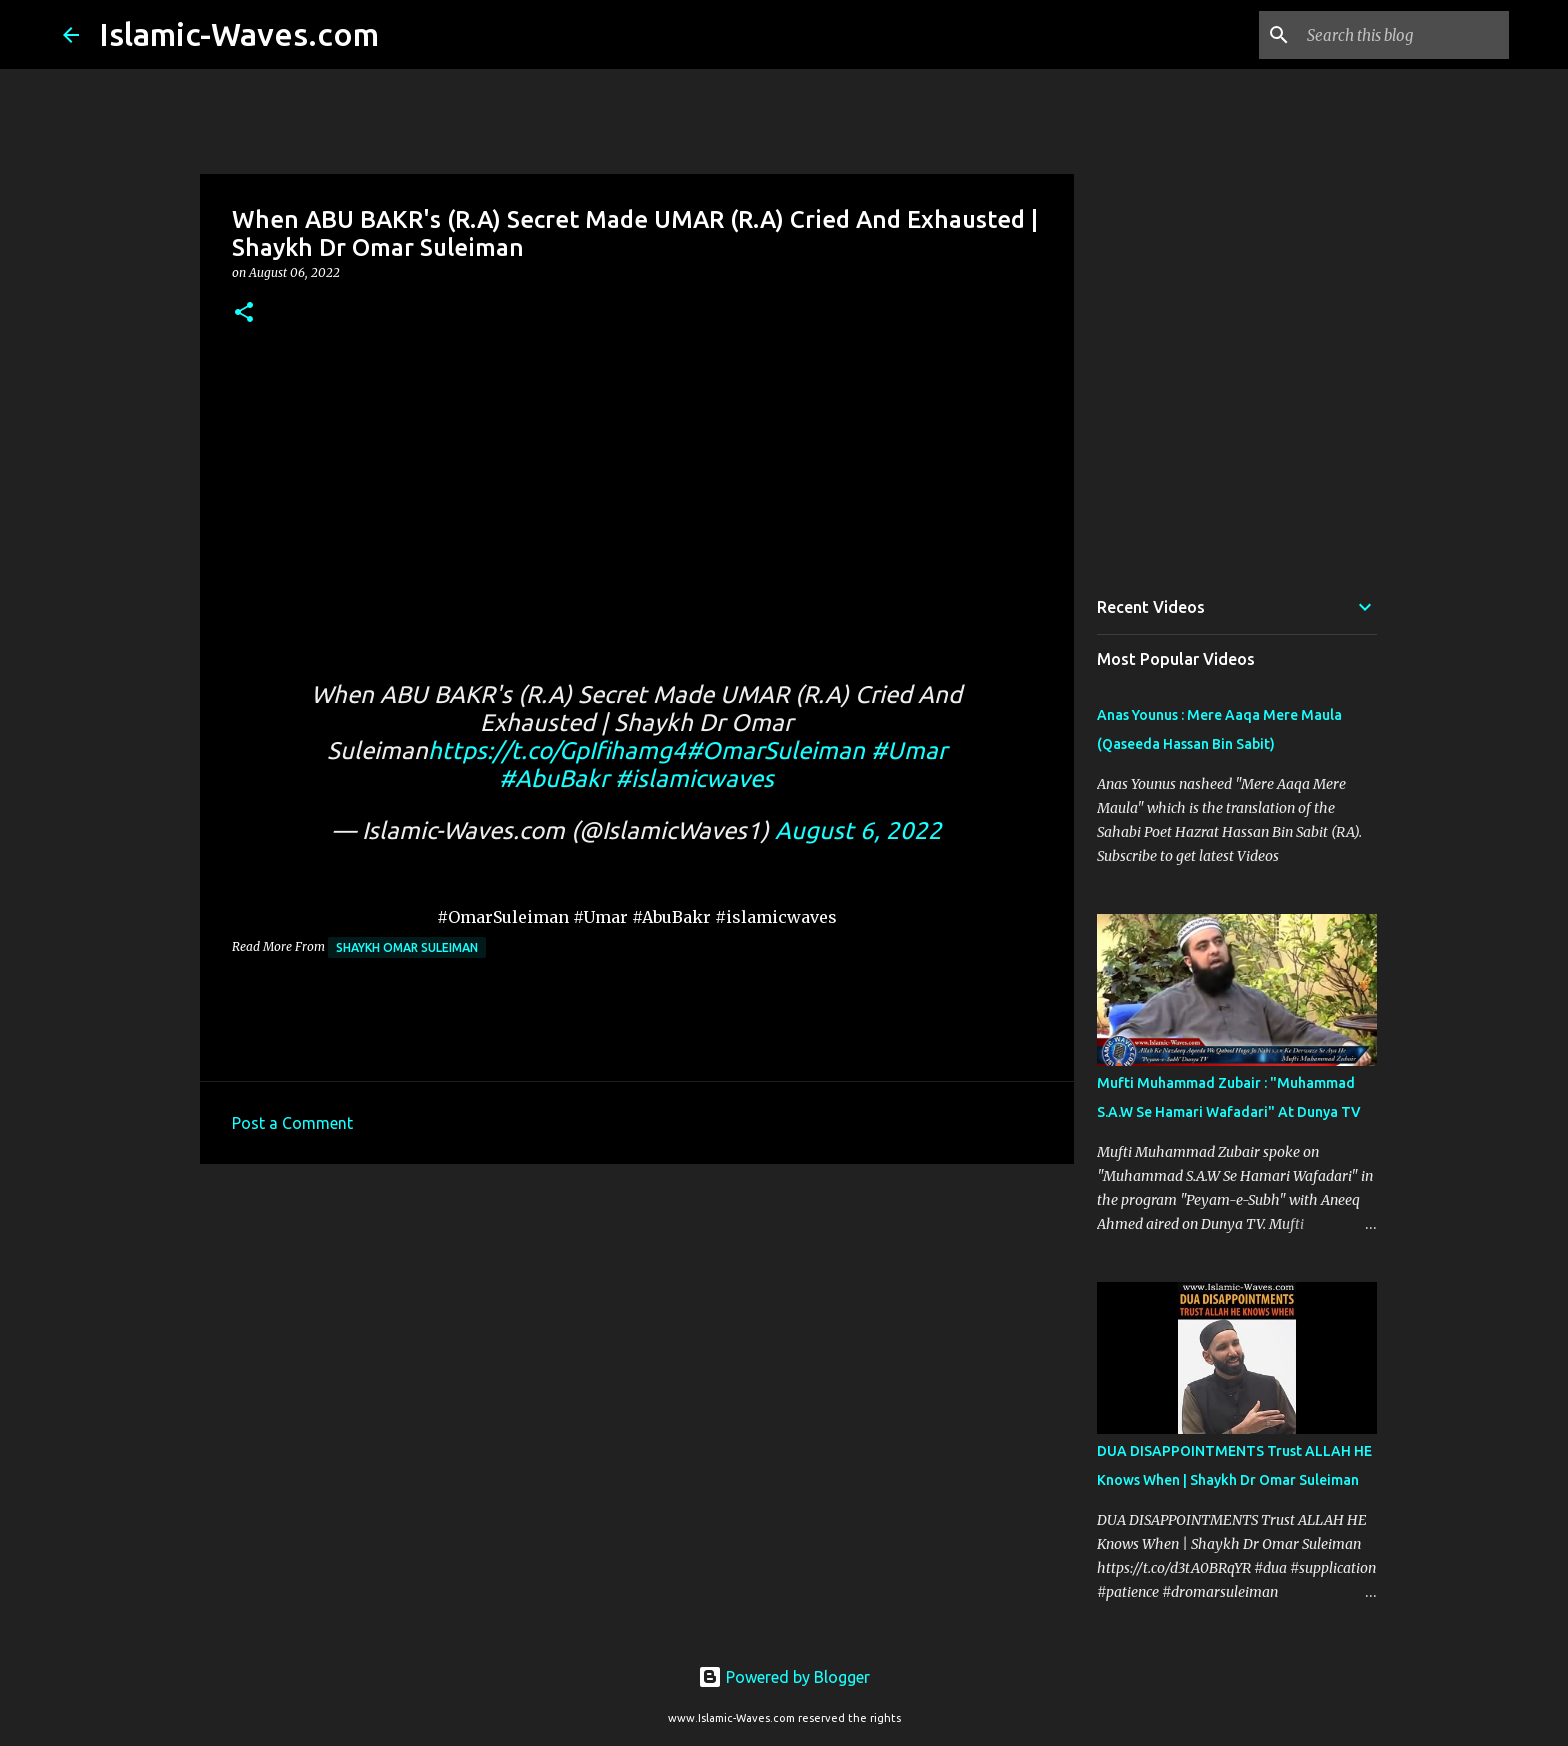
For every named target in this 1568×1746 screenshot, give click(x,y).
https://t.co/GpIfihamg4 (557, 750)
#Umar (909, 750)
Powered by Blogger (784, 1677)
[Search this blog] (1404, 35)
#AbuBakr (554, 778)
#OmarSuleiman (775, 750)
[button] (244, 313)
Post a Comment (292, 1123)
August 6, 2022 (858, 830)
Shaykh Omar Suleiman (407, 947)
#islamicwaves (694, 778)
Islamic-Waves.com (239, 34)
